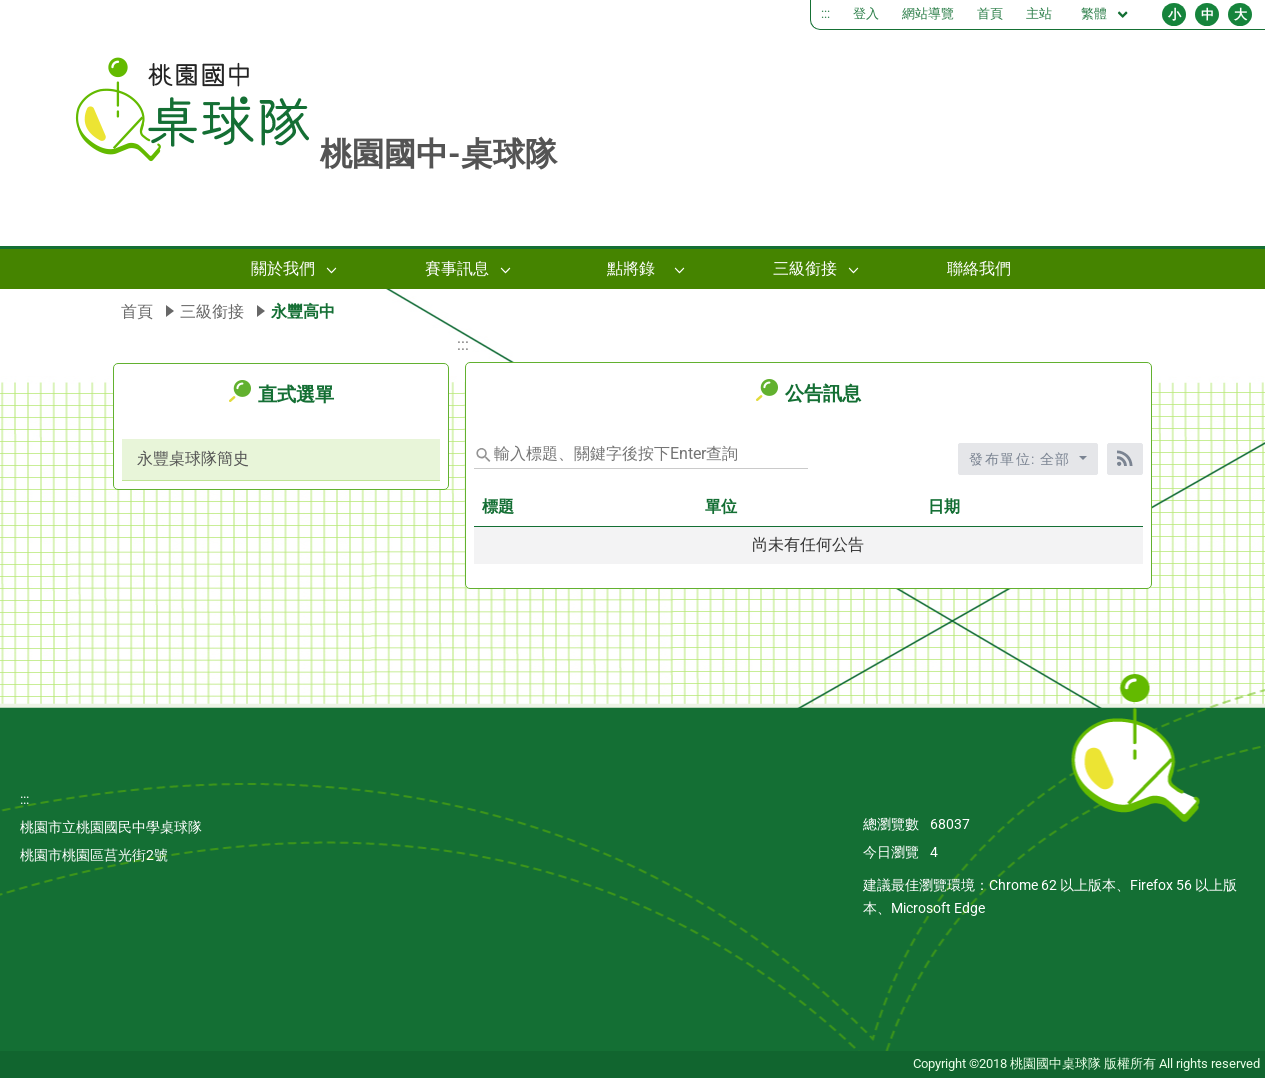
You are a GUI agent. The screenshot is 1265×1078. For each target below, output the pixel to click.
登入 (866, 13)
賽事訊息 (457, 268)
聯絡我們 (979, 268)
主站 (1039, 13)
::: (825, 13)
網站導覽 (928, 13)
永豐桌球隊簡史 (193, 458)
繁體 (1105, 14)
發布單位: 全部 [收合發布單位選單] (1022, 459)
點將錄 (631, 268)
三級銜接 (805, 268)
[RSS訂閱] (1125, 459)
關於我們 (283, 268)
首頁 (990, 13)
